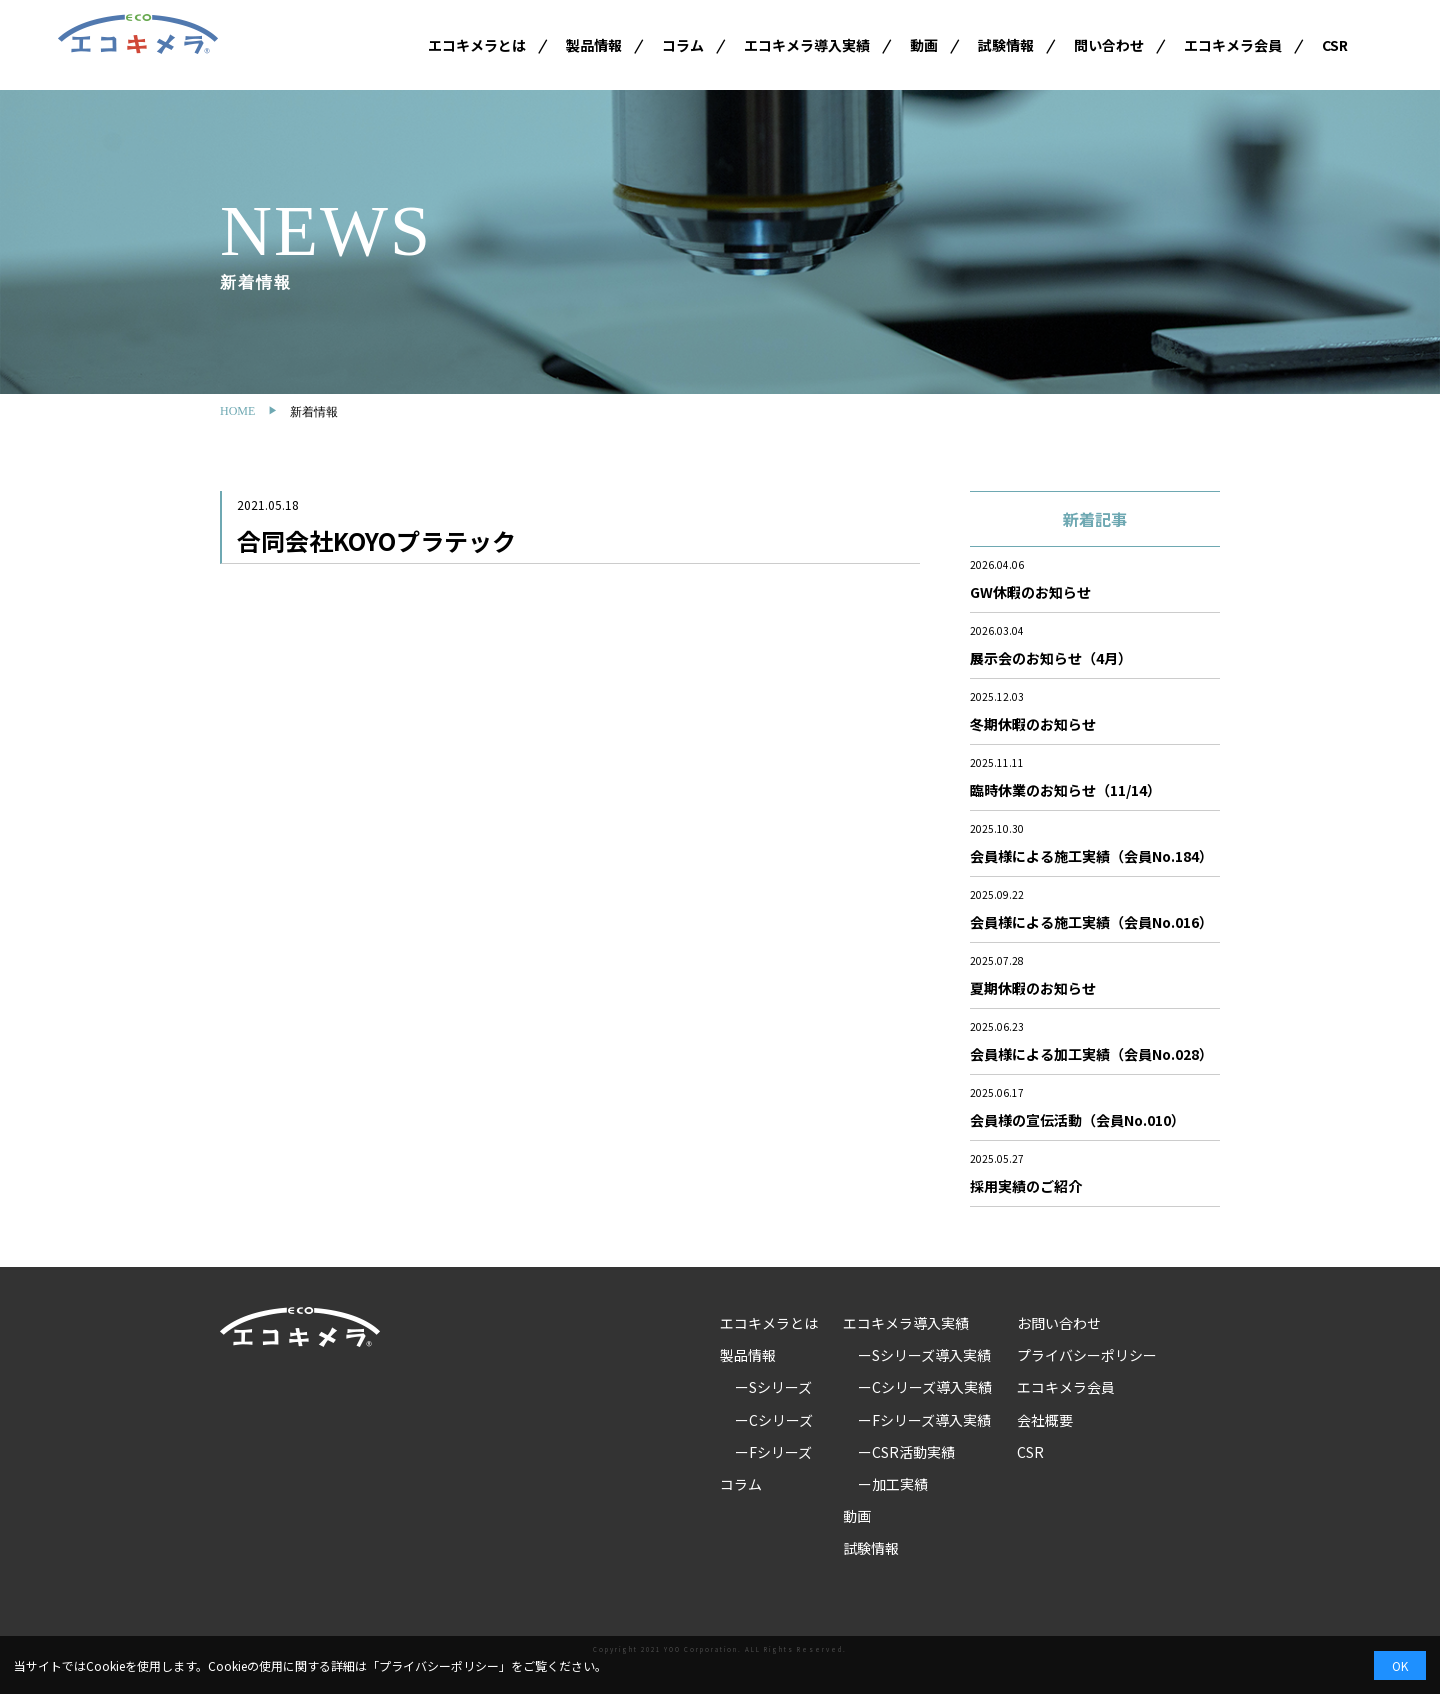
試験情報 (1006, 45)
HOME (237, 411)
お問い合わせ (1059, 1323)
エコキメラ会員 (1233, 45)
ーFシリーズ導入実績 (924, 1420)
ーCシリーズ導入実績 (925, 1387)
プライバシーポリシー (1087, 1355)
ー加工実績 (893, 1484)
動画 (924, 45)
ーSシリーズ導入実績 (924, 1355)
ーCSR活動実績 (906, 1452)
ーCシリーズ (774, 1420)
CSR (1335, 45)
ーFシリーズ (773, 1452)
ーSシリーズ (773, 1387)
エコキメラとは (477, 45)
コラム (683, 45)
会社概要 (1045, 1420)
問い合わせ (1109, 45)
